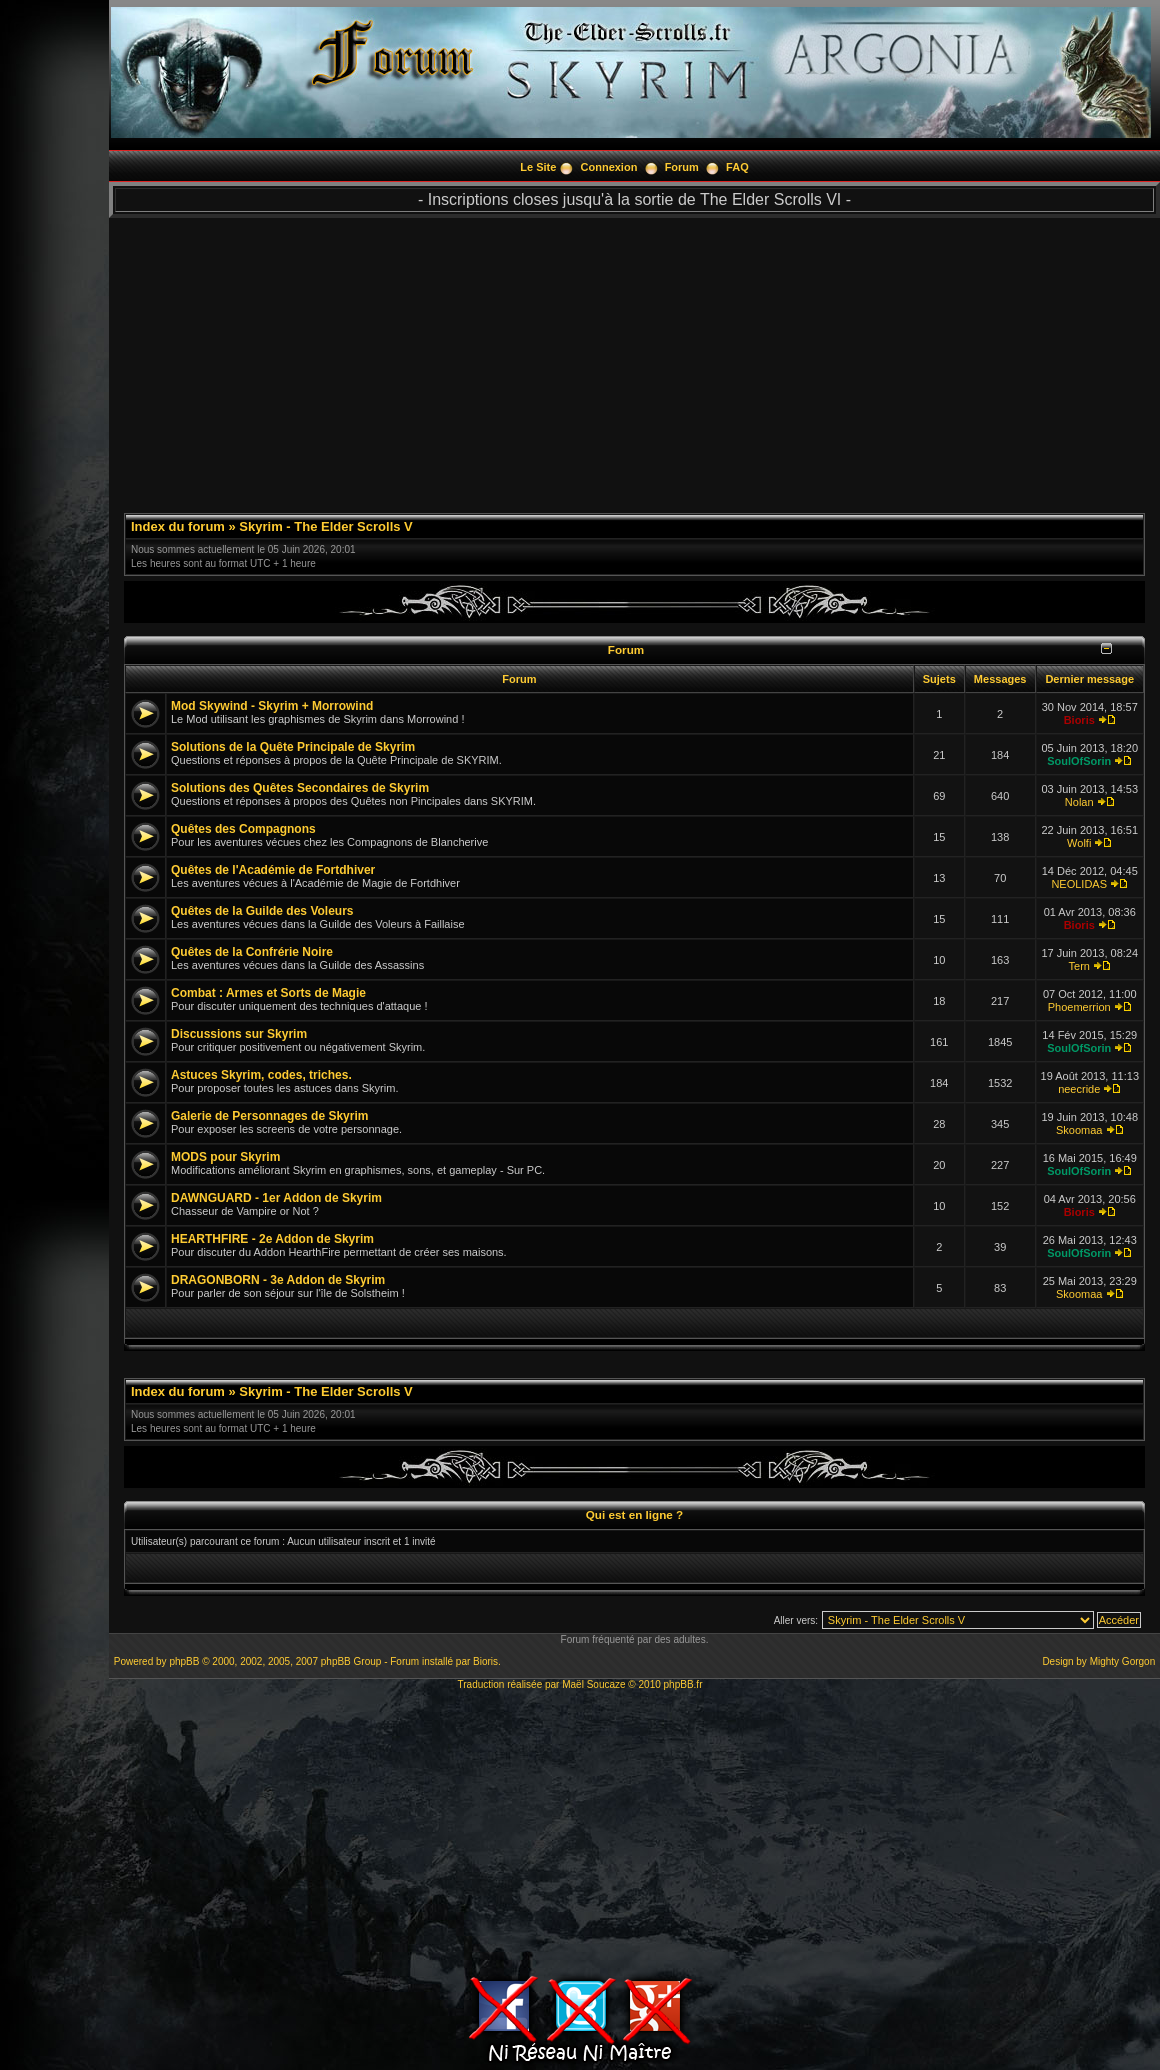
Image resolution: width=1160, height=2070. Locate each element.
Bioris (1079, 720)
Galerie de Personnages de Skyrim (269, 1116)
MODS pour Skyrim (225, 1157)
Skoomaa (1079, 1130)
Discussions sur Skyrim (239, 1034)
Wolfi (1079, 843)
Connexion (609, 167)
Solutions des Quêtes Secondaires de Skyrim (300, 788)
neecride (1079, 1089)
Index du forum (178, 526)
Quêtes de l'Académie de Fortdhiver (273, 870)
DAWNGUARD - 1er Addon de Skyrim (276, 1198)
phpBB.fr (683, 1684)
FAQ (737, 167)
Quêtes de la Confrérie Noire (252, 952)
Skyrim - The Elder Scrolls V (325, 526)
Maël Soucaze (593, 1684)
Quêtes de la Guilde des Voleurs (262, 911)
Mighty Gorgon (1123, 1661)
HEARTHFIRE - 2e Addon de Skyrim (272, 1239)
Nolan (1079, 802)
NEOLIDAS (1079, 884)
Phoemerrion (1079, 1007)
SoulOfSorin (1079, 761)
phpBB (184, 1661)
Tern (1079, 966)
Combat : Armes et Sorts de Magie (268, 993)
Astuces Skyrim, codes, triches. (261, 1075)
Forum (682, 167)
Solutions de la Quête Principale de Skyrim (293, 747)
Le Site (538, 167)
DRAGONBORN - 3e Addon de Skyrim (278, 1280)
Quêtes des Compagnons (243, 829)
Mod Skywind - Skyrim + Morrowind (272, 706)
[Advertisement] (634, 358)
